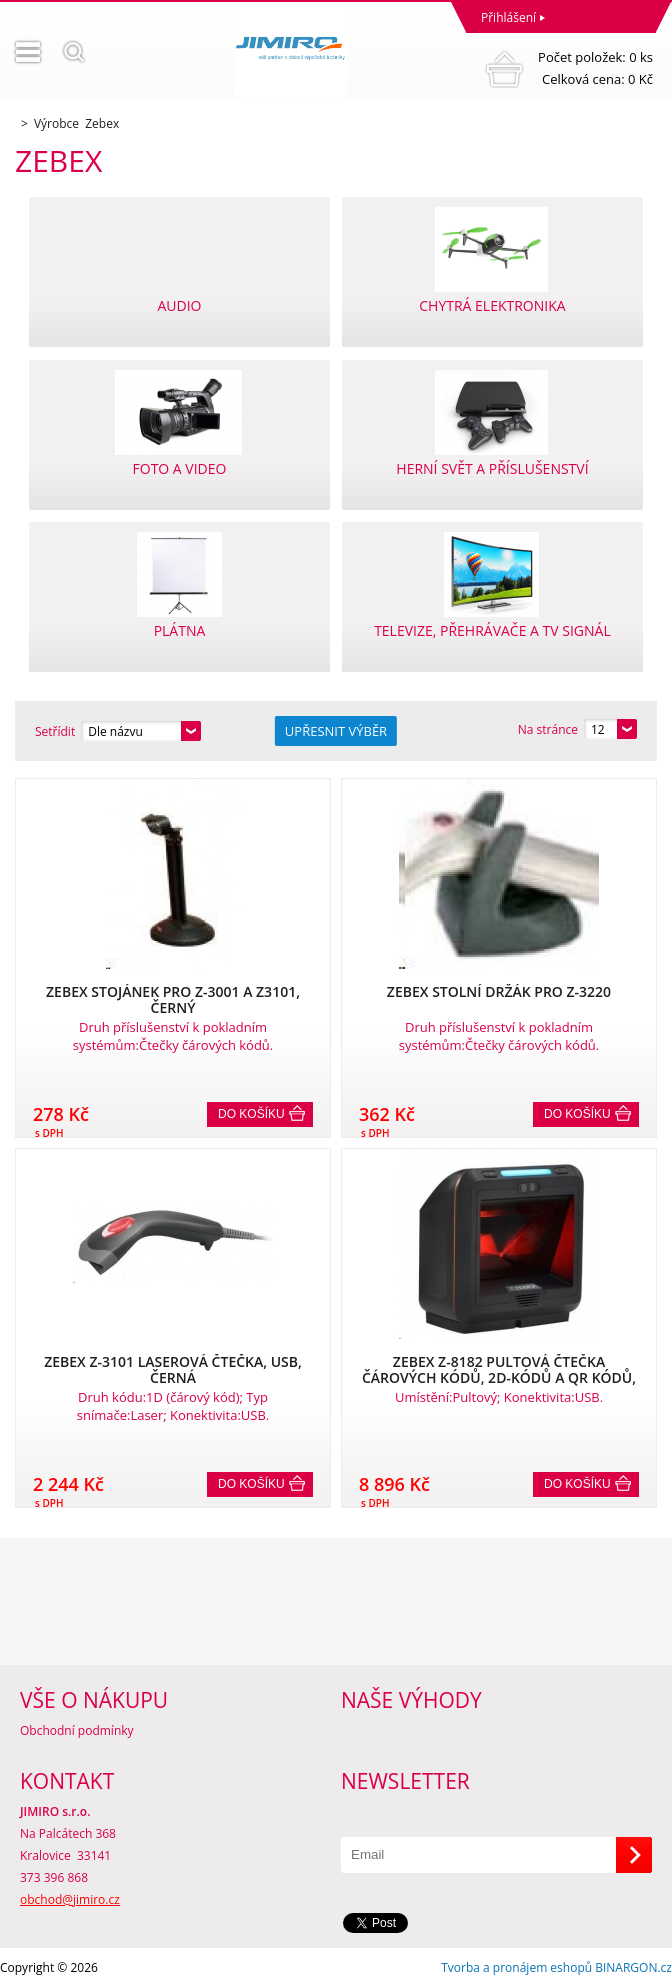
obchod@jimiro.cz (70, 1899)
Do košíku (251, 1114)
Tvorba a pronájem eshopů (516, 1967)
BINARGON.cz (633, 1967)
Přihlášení (508, 17)
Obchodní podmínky (77, 1730)
